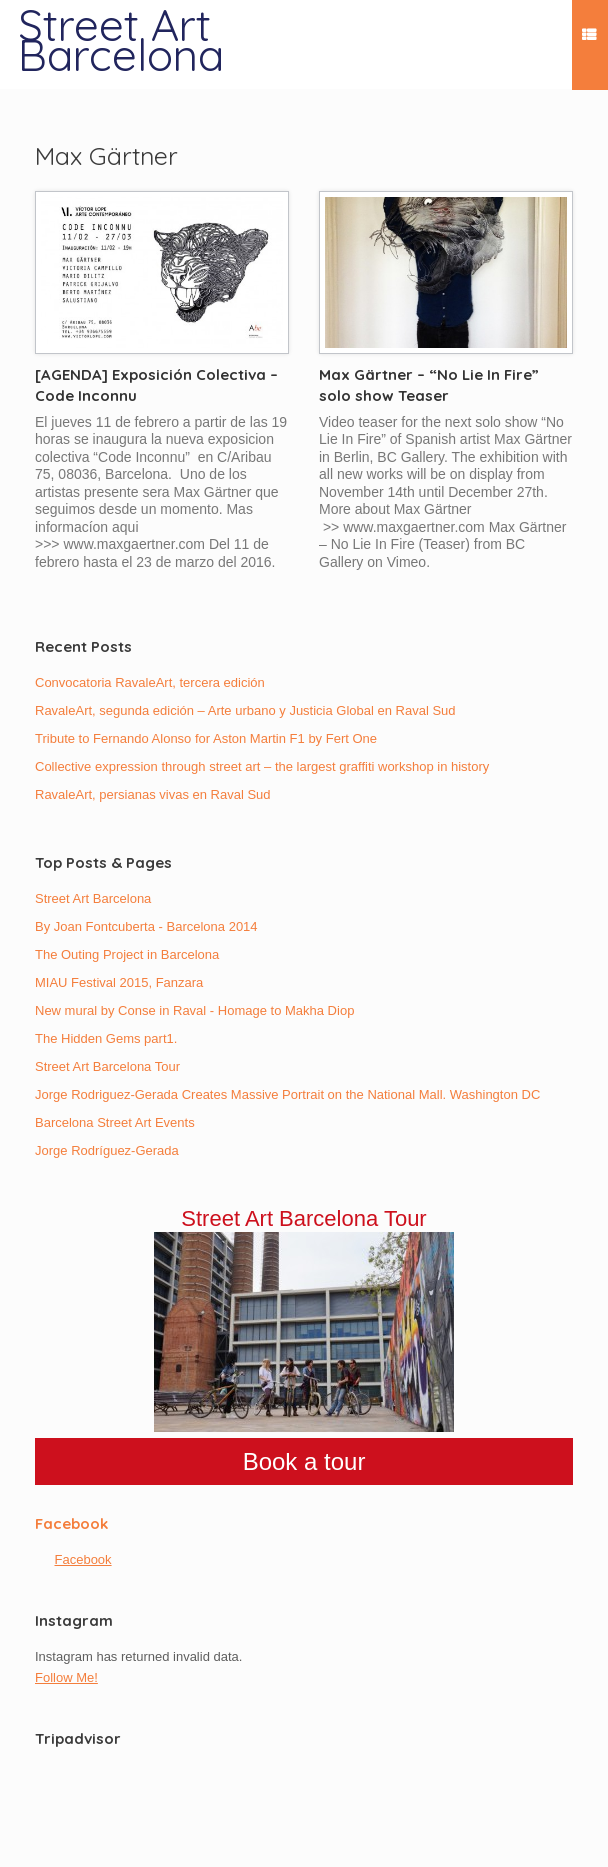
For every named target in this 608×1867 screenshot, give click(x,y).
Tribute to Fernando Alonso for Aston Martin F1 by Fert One (206, 738)
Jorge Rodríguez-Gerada (107, 1150)
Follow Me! (66, 1677)
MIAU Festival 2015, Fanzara (119, 982)
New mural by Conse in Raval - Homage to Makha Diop (194, 1010)
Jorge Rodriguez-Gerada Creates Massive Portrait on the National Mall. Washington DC (287, 1094)
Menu (589, 37)
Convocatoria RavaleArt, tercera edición (150, 682)
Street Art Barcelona (93, 898)
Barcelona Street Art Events (115, 1122)
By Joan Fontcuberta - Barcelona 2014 (146, 926)
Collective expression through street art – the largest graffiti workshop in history (262, 766)
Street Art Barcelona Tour (107, 1066)
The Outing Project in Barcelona (127, 954)
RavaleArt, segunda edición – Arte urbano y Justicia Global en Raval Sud (245, 710)
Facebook (71, 1523)
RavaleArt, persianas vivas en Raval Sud (153, 794)
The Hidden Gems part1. (106, 1038)
